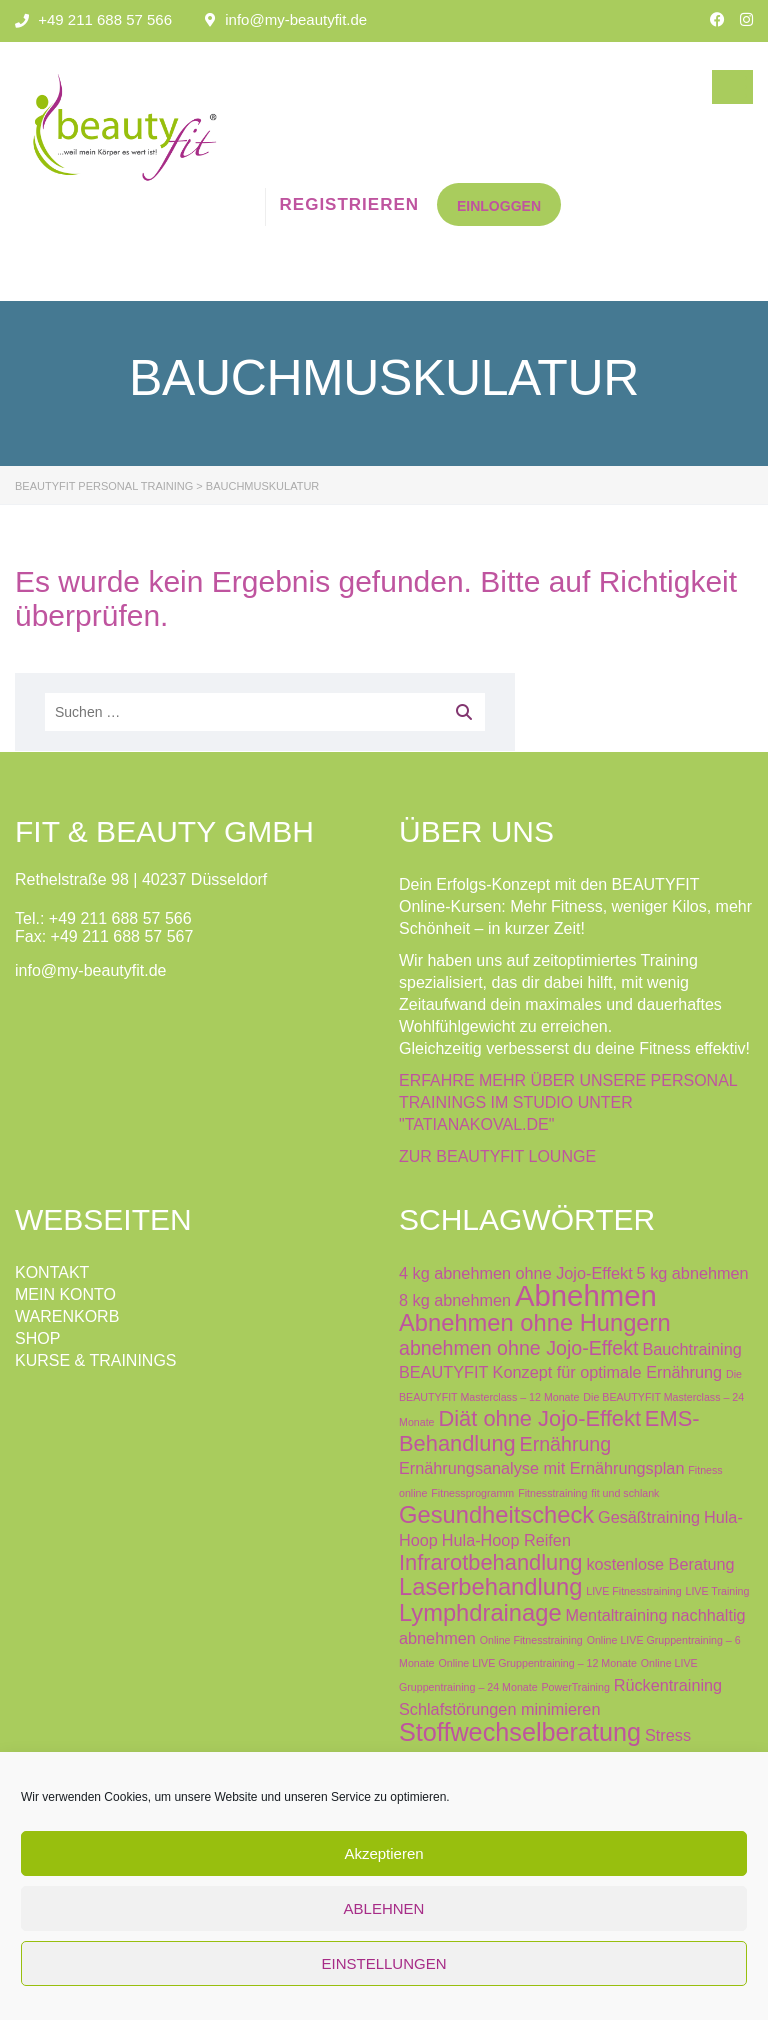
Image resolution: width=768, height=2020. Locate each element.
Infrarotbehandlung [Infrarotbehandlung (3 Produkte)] (491, 1562)
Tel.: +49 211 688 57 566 (103, 918)
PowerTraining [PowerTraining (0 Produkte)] (576, 1687)
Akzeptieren (383, 1853)
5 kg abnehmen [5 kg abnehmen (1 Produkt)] (693, 1273)
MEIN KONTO (65, 1294)
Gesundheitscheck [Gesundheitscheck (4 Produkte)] (496, 1515)
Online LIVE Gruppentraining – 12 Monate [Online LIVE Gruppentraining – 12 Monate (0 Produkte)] (537, 1663)
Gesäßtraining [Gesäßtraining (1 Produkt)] (649, 1517)
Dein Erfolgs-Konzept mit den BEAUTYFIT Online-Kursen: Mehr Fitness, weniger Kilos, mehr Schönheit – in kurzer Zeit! (575, 906)
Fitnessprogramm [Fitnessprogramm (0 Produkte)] (472, 1493)
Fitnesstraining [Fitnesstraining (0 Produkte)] (552, 1493)
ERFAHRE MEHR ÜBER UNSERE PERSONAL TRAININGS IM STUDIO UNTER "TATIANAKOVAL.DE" (568, 1102)
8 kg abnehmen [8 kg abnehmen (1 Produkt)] (455, 1300)
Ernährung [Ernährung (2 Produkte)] (566, 1444)
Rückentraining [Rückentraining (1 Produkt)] (668, 1685)
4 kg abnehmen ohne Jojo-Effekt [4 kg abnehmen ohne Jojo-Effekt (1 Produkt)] (516, 1273)
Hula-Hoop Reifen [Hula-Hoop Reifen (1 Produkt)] (506, 1540)
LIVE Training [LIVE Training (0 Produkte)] (717, 1591)
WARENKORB (67, 1316)
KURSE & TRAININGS (96, 1360)
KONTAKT (52, 1272)
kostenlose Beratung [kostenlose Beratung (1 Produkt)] (660, 1564)
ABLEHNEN (384, 1908)
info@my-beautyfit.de (296, 19)
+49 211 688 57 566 (105, 19)
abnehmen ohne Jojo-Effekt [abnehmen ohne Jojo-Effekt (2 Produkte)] (518, 1348)
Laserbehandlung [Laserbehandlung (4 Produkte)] (490, 1587)
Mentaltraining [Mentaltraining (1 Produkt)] (617, 1615)
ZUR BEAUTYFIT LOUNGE (497, 1156)
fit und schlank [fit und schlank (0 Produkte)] (625, 1493)
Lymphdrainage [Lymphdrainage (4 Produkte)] (480, 1613)
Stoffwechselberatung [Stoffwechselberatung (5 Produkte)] (520, 1732)
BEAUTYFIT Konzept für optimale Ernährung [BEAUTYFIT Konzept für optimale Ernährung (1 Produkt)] (560, 1372)
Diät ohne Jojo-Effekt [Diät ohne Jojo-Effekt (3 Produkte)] (539, 1418)
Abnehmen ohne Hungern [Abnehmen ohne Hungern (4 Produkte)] (535, 1323)
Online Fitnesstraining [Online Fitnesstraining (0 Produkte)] (531, 1640)
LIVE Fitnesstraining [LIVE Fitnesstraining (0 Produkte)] (633, 1591)
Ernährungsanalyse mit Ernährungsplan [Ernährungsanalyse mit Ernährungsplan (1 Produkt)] (541, 1468)
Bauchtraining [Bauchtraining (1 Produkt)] (691, 1349)
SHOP (37, 1338)
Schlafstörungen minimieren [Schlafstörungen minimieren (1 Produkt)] (499, 1709)
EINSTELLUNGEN (383, 1963)
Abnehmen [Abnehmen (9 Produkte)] (586, 1295)
